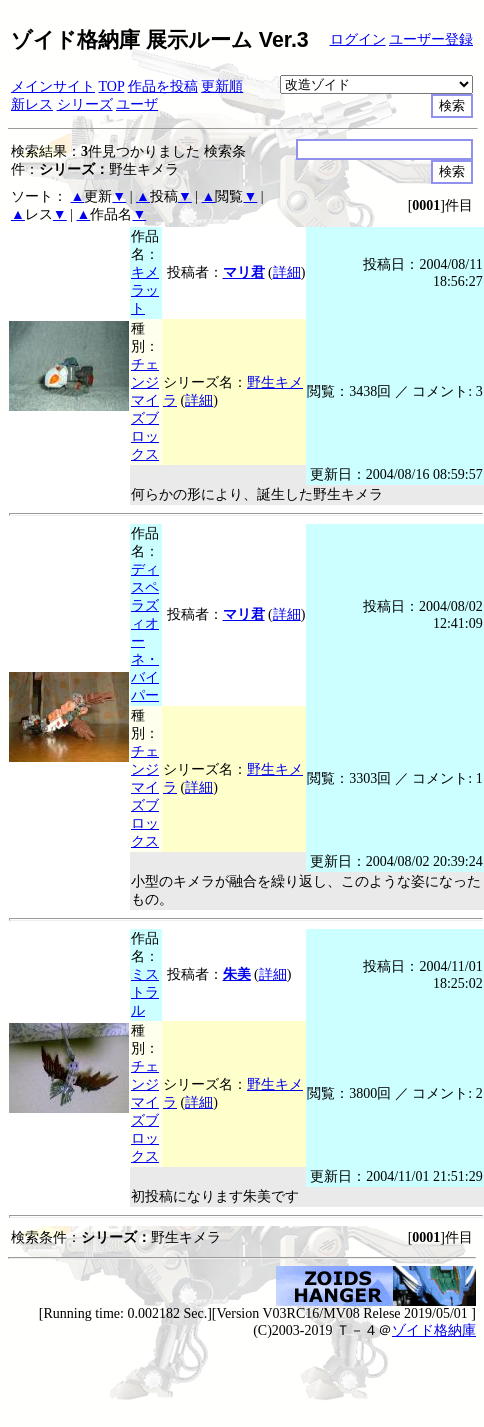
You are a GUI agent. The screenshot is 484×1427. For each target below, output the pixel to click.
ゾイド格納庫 (434, 1330)
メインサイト (53, 86)
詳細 (287, 272)
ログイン (358, 39)
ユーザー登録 (431, 39)
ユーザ (137, 104)
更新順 (222, 86)
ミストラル (145, 992)
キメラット (145, 290)
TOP (112, 86)
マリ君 (244, 272)
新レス (32, 104)
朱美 (237, 974)
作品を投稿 (163, 86)
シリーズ (85, 104)
